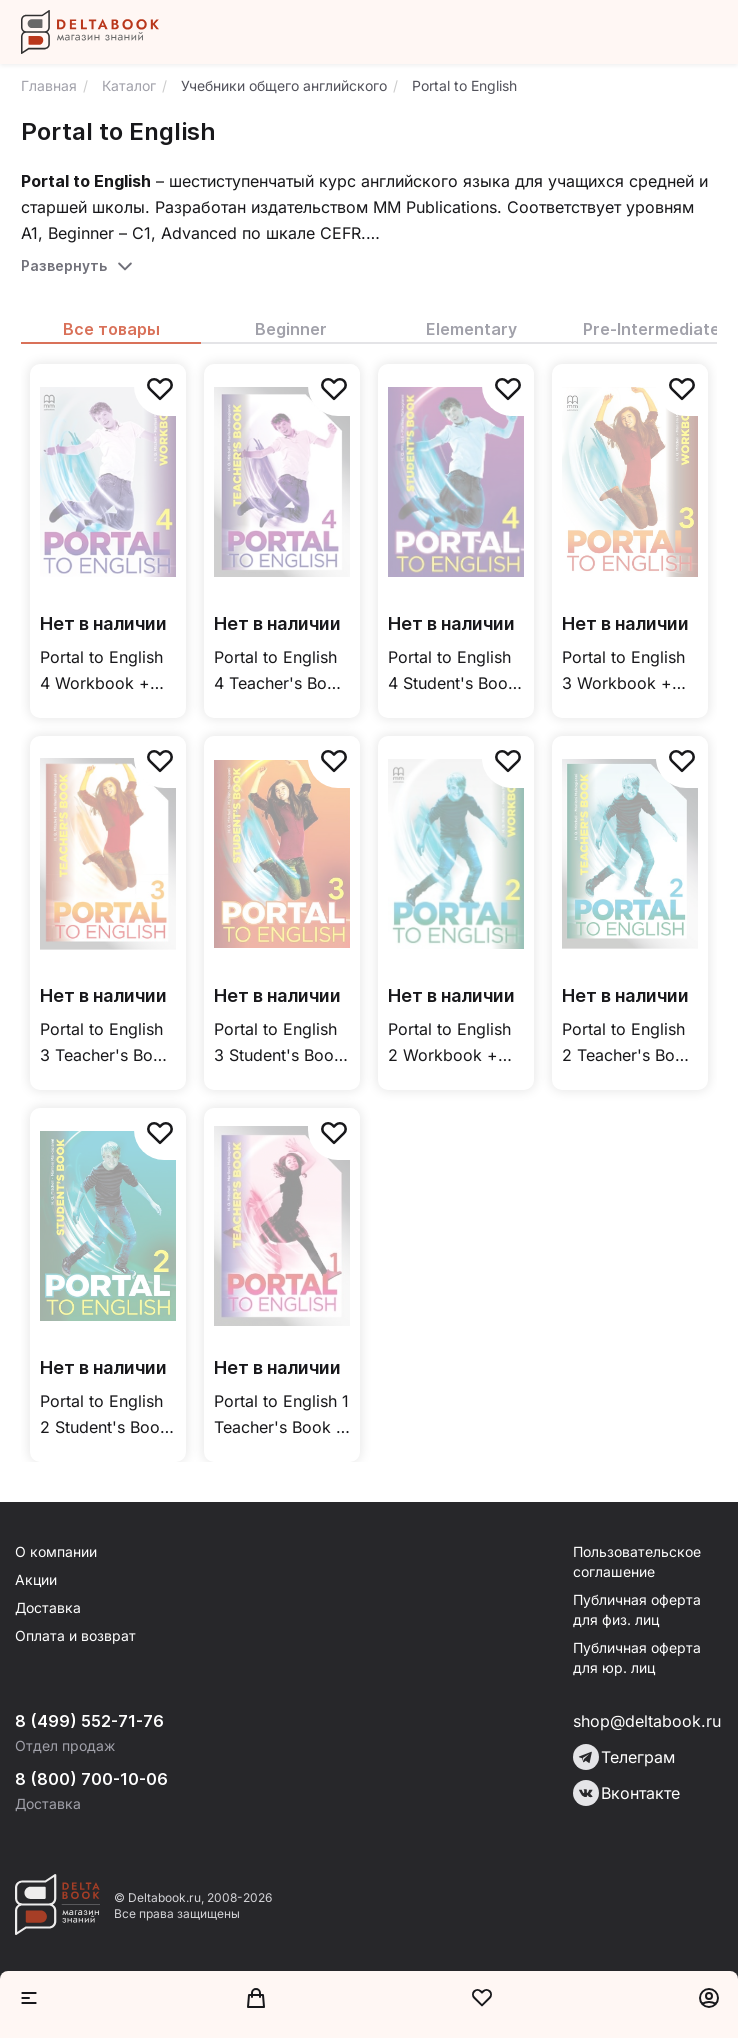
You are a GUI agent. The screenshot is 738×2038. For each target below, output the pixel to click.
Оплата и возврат (75, 1635)
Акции (36, 1579)
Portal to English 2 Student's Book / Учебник (104, 1415)
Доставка (48, 1607)
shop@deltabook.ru (647, 1721)
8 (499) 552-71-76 (89, 1721)
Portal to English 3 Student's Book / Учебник (278, 1043)
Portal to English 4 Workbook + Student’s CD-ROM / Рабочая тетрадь (101, 671)
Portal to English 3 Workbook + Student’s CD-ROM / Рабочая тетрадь (623, 671)
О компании (56, 1551)
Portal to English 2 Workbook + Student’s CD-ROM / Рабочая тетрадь (449, 1043)
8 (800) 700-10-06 (91, 1779)
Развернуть (64, 265)
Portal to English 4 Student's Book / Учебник (452, 671)
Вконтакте (626, 1793)
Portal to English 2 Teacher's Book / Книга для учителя (628, 1043)
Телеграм (624, 1757)
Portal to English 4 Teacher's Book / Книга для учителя (280, 671)
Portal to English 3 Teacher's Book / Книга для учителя (106, 1043)
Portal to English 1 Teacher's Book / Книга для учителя (281, 1415)
